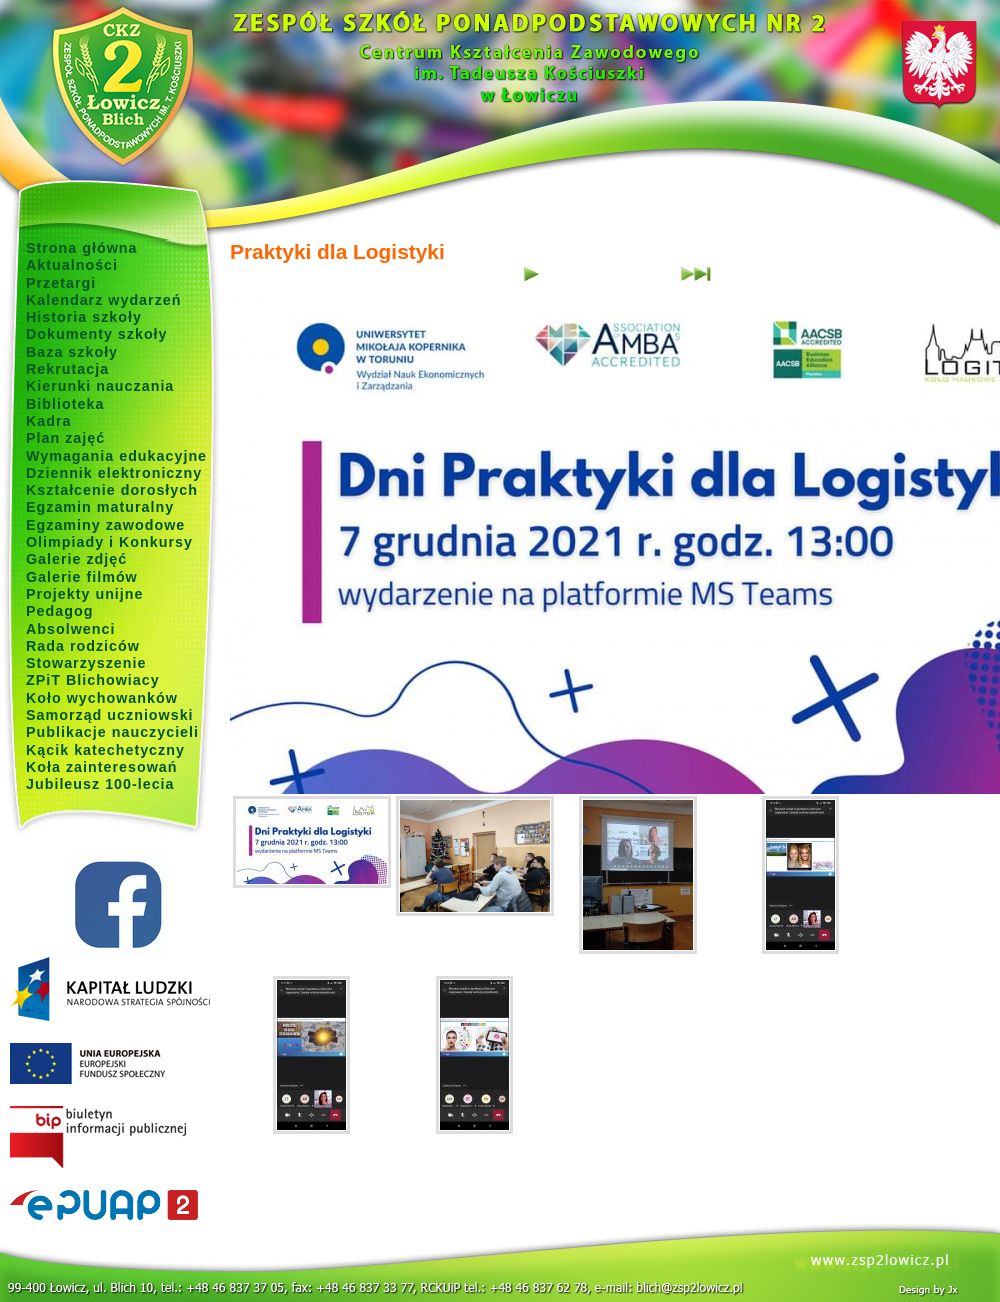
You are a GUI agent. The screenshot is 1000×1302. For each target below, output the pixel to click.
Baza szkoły (72, 352)
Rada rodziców (83, 646)
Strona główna (82, 248)
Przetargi (61, 283)
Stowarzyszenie (86, 663)
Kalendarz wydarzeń (103, 300)
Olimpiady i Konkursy (109, 542)
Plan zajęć (65, 438)
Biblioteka (65, 404)
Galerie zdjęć (76, 559)
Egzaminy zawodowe (105, 525)
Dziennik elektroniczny (114, 473)
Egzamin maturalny (100, 507)
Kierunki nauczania (100, 386)
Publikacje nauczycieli (112, 732)
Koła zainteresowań (102, 767)
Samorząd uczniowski (110, 715)
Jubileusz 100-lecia (100, 784)
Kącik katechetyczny (105, 750)
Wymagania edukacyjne (116, 456)
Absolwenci (70, 629)
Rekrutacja (67, 369)
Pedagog (59, 611)
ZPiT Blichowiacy (93, 680)
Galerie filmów (82, 577)
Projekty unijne (85, 594)
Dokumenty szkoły (97, 334)
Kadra (49, 421)
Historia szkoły (84, 317)
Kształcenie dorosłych (112, 490)
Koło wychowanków (102, 698)
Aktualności (72, 265)
